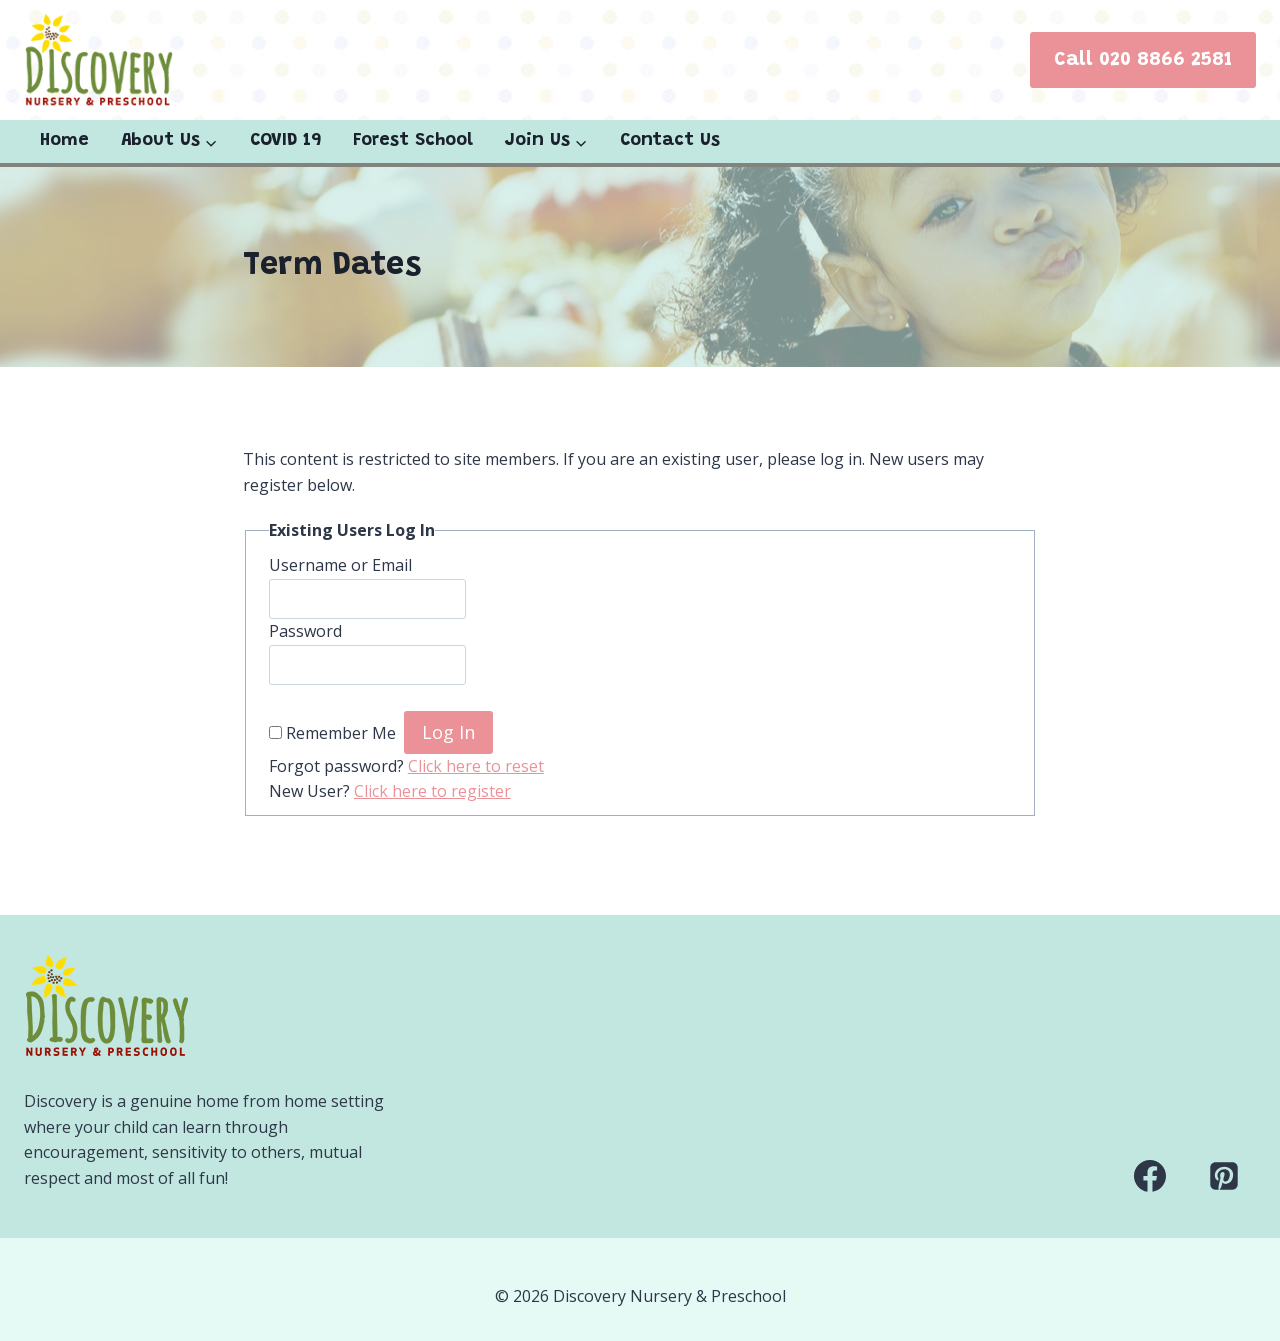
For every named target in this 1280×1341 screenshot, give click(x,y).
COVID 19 (285, 141)
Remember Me (341, 733)
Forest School (413, 141)
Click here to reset (476, 766)
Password (305, 631)
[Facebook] (1150, 1176)
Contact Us (670, 141)
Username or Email (340, 565)
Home (64, 141)
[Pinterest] (1224, 1176)
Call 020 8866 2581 (1143, 60)
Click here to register (432, 791)
